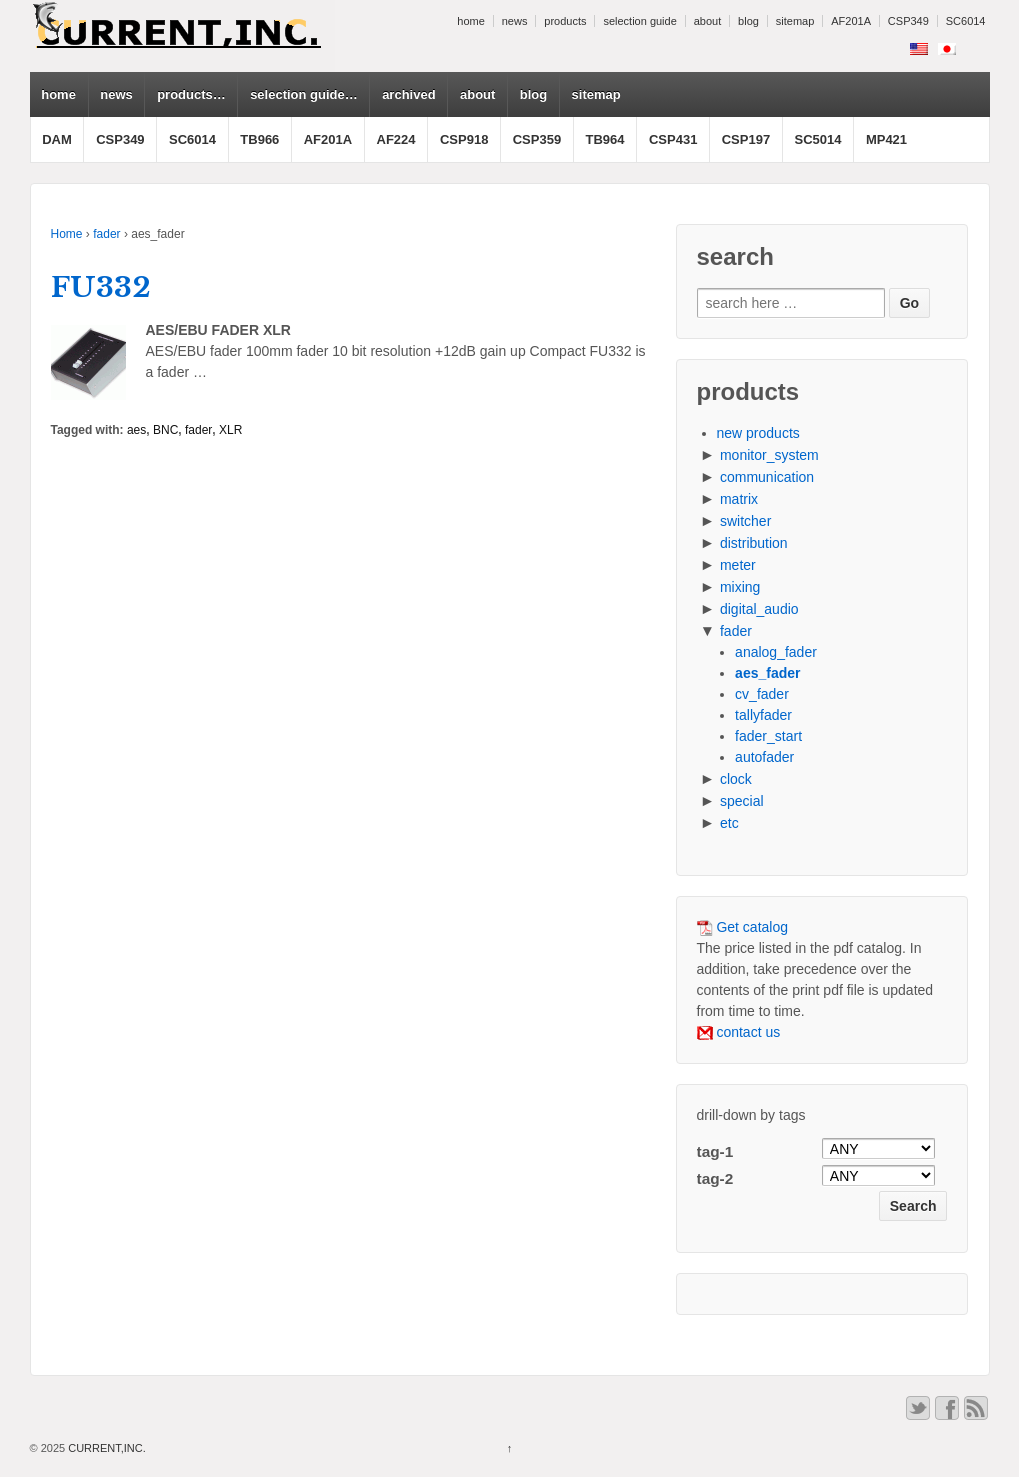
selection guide (639, 21)
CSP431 (673, 139)
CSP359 (537, 139)
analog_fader (776, 652)
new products (758, 433)
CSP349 (908, 21)
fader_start (768, 736)
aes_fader (767, 673)
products (565, 21)
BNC (165, 430)
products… (191, 94)
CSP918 (464, 139)
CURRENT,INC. (105, 1448)
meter (738, 565)
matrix (739, 499)
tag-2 (715, 1178)
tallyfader (763, 715)
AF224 (396, 139)
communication (767, 477)
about (708, 21)
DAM (57, 139)
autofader (764, 757)
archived (408, 94)
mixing (740, 587)
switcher (745, 521)
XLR (230, 430)
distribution (754, 543)
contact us (739, 1032)
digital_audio (759, 609)
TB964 (605, 139)
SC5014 (818, 139)
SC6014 (966, 21)
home (471, 21)
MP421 (886, 139)
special (742, 801)
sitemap (795, 21)
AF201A (851, 21)
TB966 (259, 139)
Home (67, 234)
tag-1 (715, 1151)
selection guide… (304, 94)
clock (736, 779)
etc (729, 823)
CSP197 (746, 139)
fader (106, 234)
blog (748, 21)
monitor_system (769, 455)
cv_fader (762, 694)
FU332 (101, 287)
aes (136, 430)
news (515, 21)
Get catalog (743, 927)
